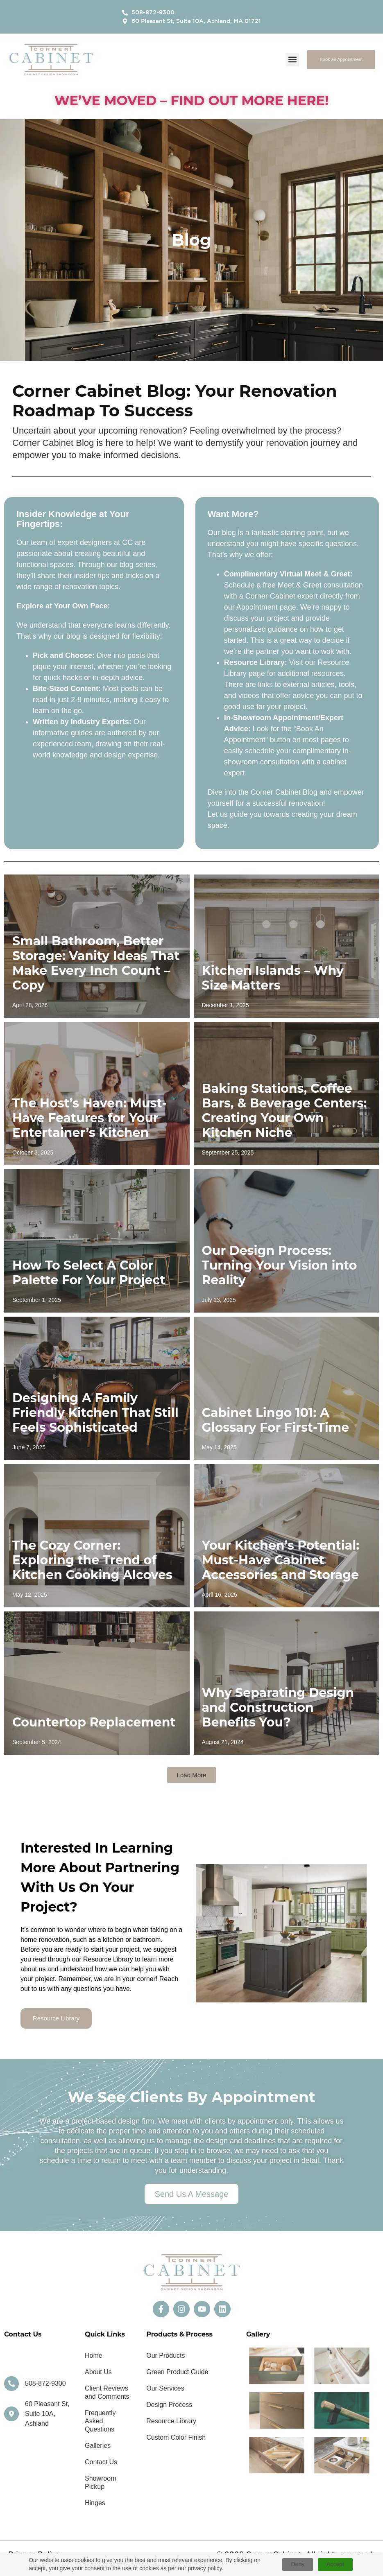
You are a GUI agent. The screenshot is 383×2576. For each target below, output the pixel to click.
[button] (292, 59)
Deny (297, 2564)
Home (93, 2355)
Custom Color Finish (176, 2437)
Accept (335, 2564)
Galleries (98, 2445)
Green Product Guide (177, 2371)
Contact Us (101, 2461)
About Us (98, 2371)
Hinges (95, 2502)
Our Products (165, 2355)
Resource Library (171, 2421)
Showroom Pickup (100, 2482)
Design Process (169, 2404)
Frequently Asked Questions (100, 2421)
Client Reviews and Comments (107, 2392)
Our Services (165, 2388)
